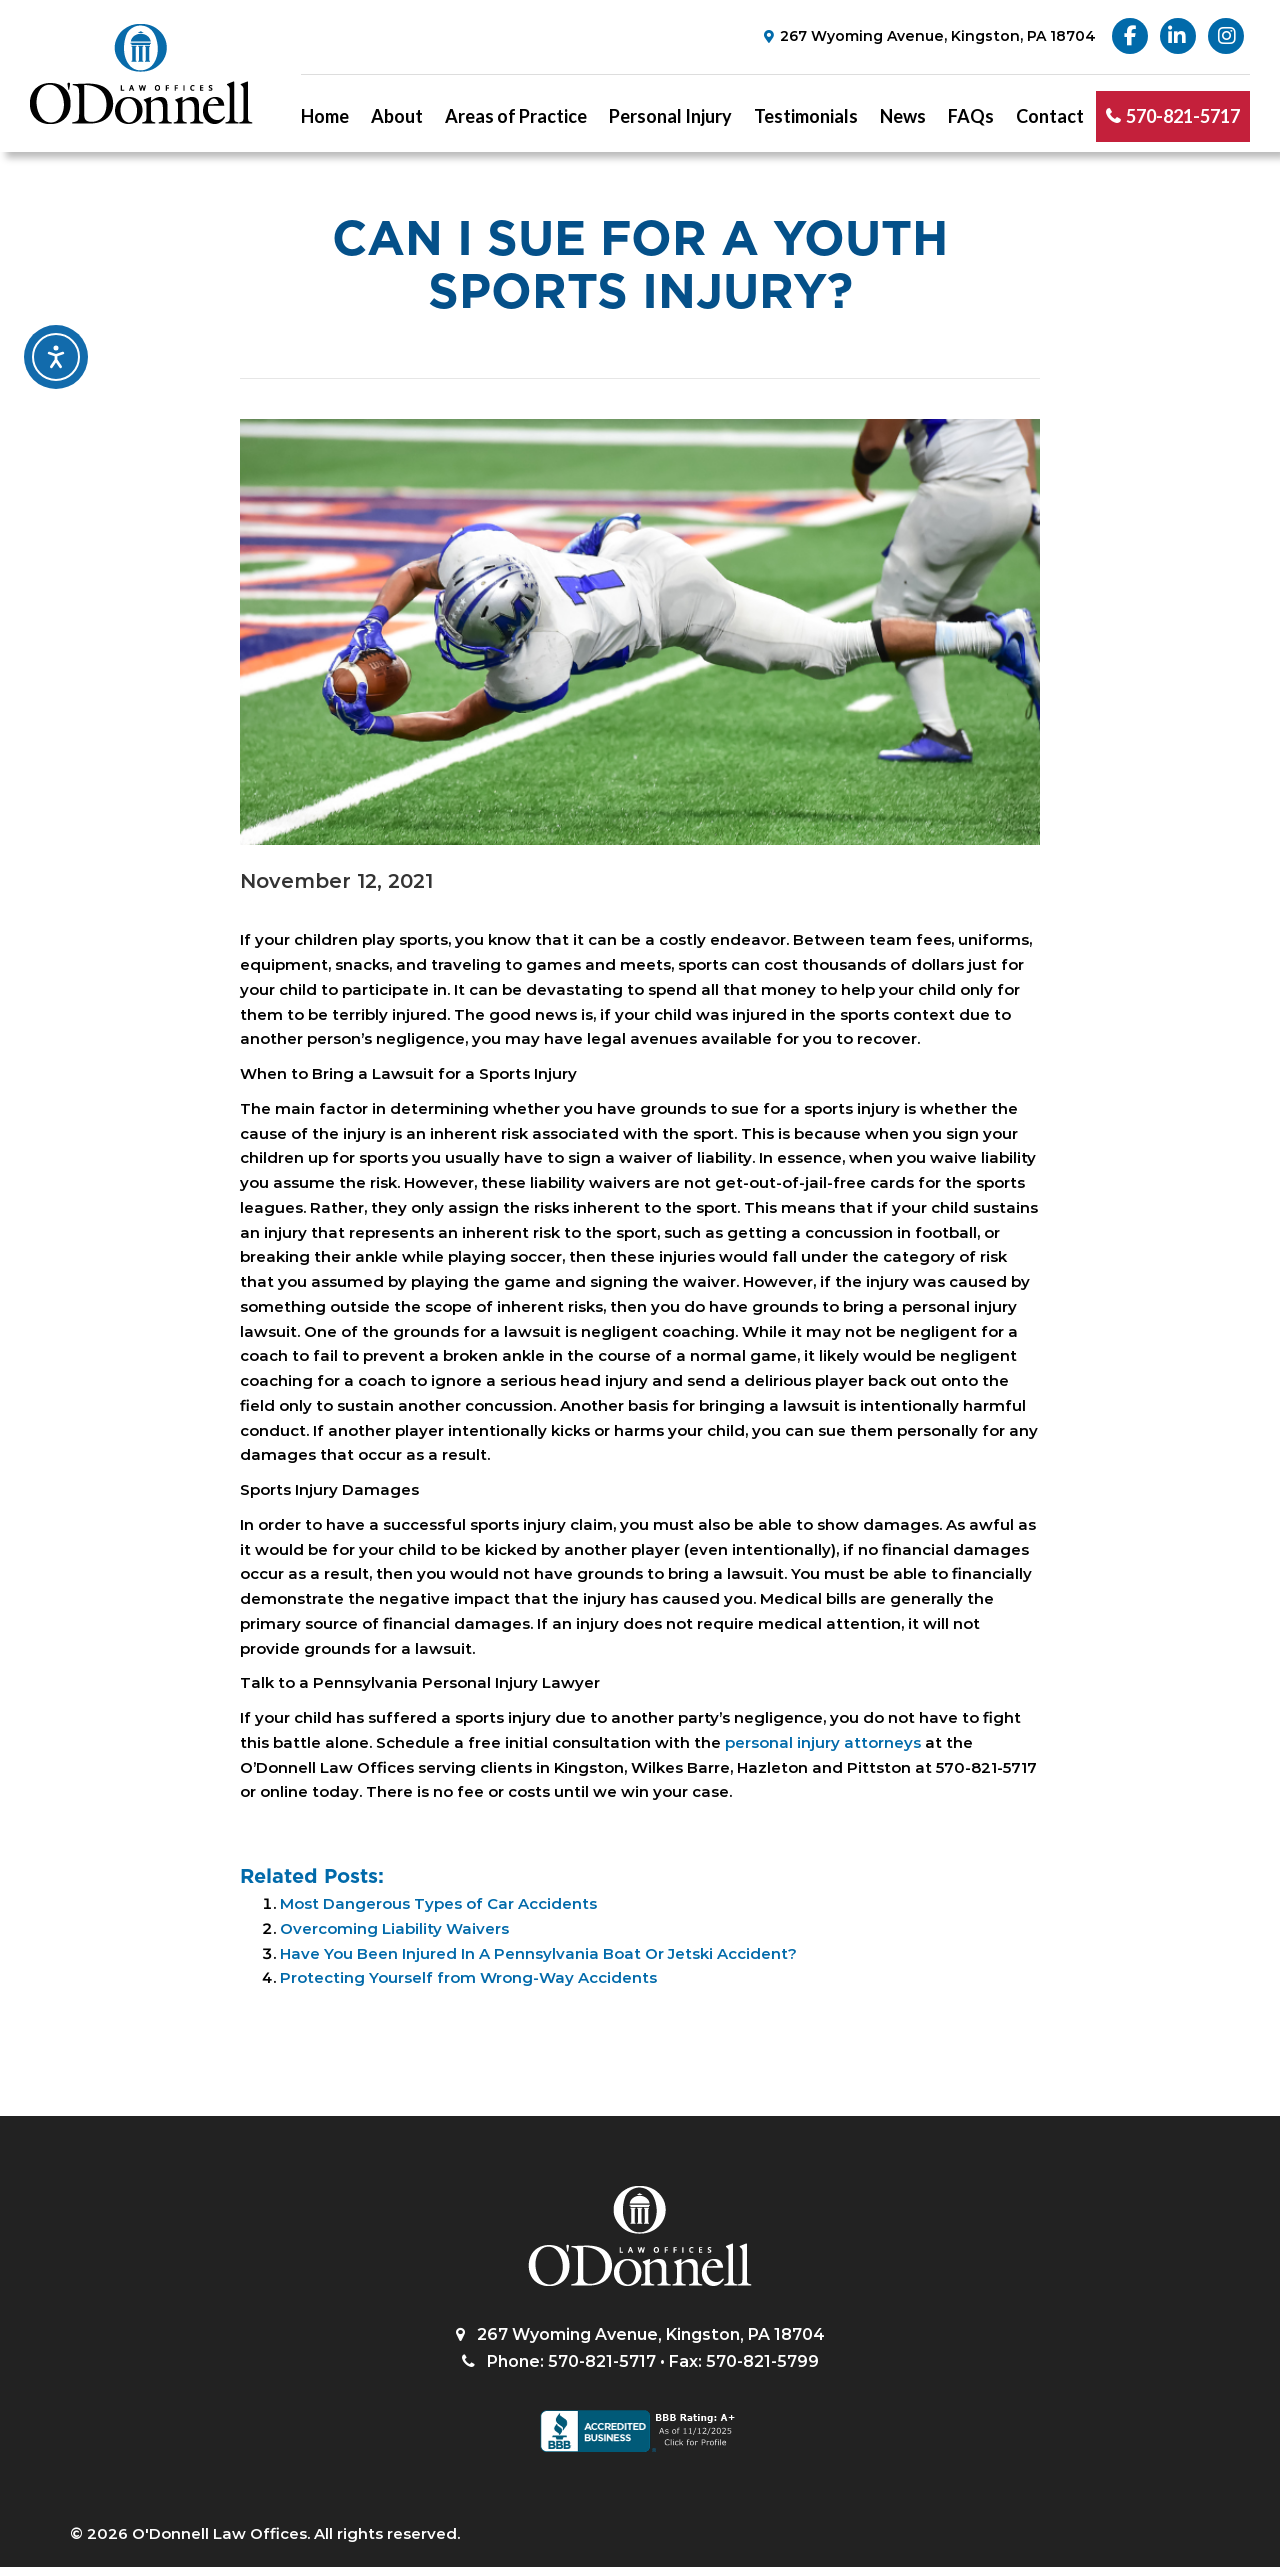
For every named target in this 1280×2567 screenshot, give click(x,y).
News (903, 116)
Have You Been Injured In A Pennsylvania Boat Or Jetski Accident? (538, 1953)
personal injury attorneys (823, 1742)
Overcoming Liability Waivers (394, 1928)
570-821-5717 (1183, 116)
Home (325, 116)
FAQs (971, 116)
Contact (1050, 116)
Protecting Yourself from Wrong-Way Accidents (468, 1977)
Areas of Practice (516, 116)
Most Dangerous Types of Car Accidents (438, 1903)
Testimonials (806, 116)
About (397, 116)
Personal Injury (670, 116)
